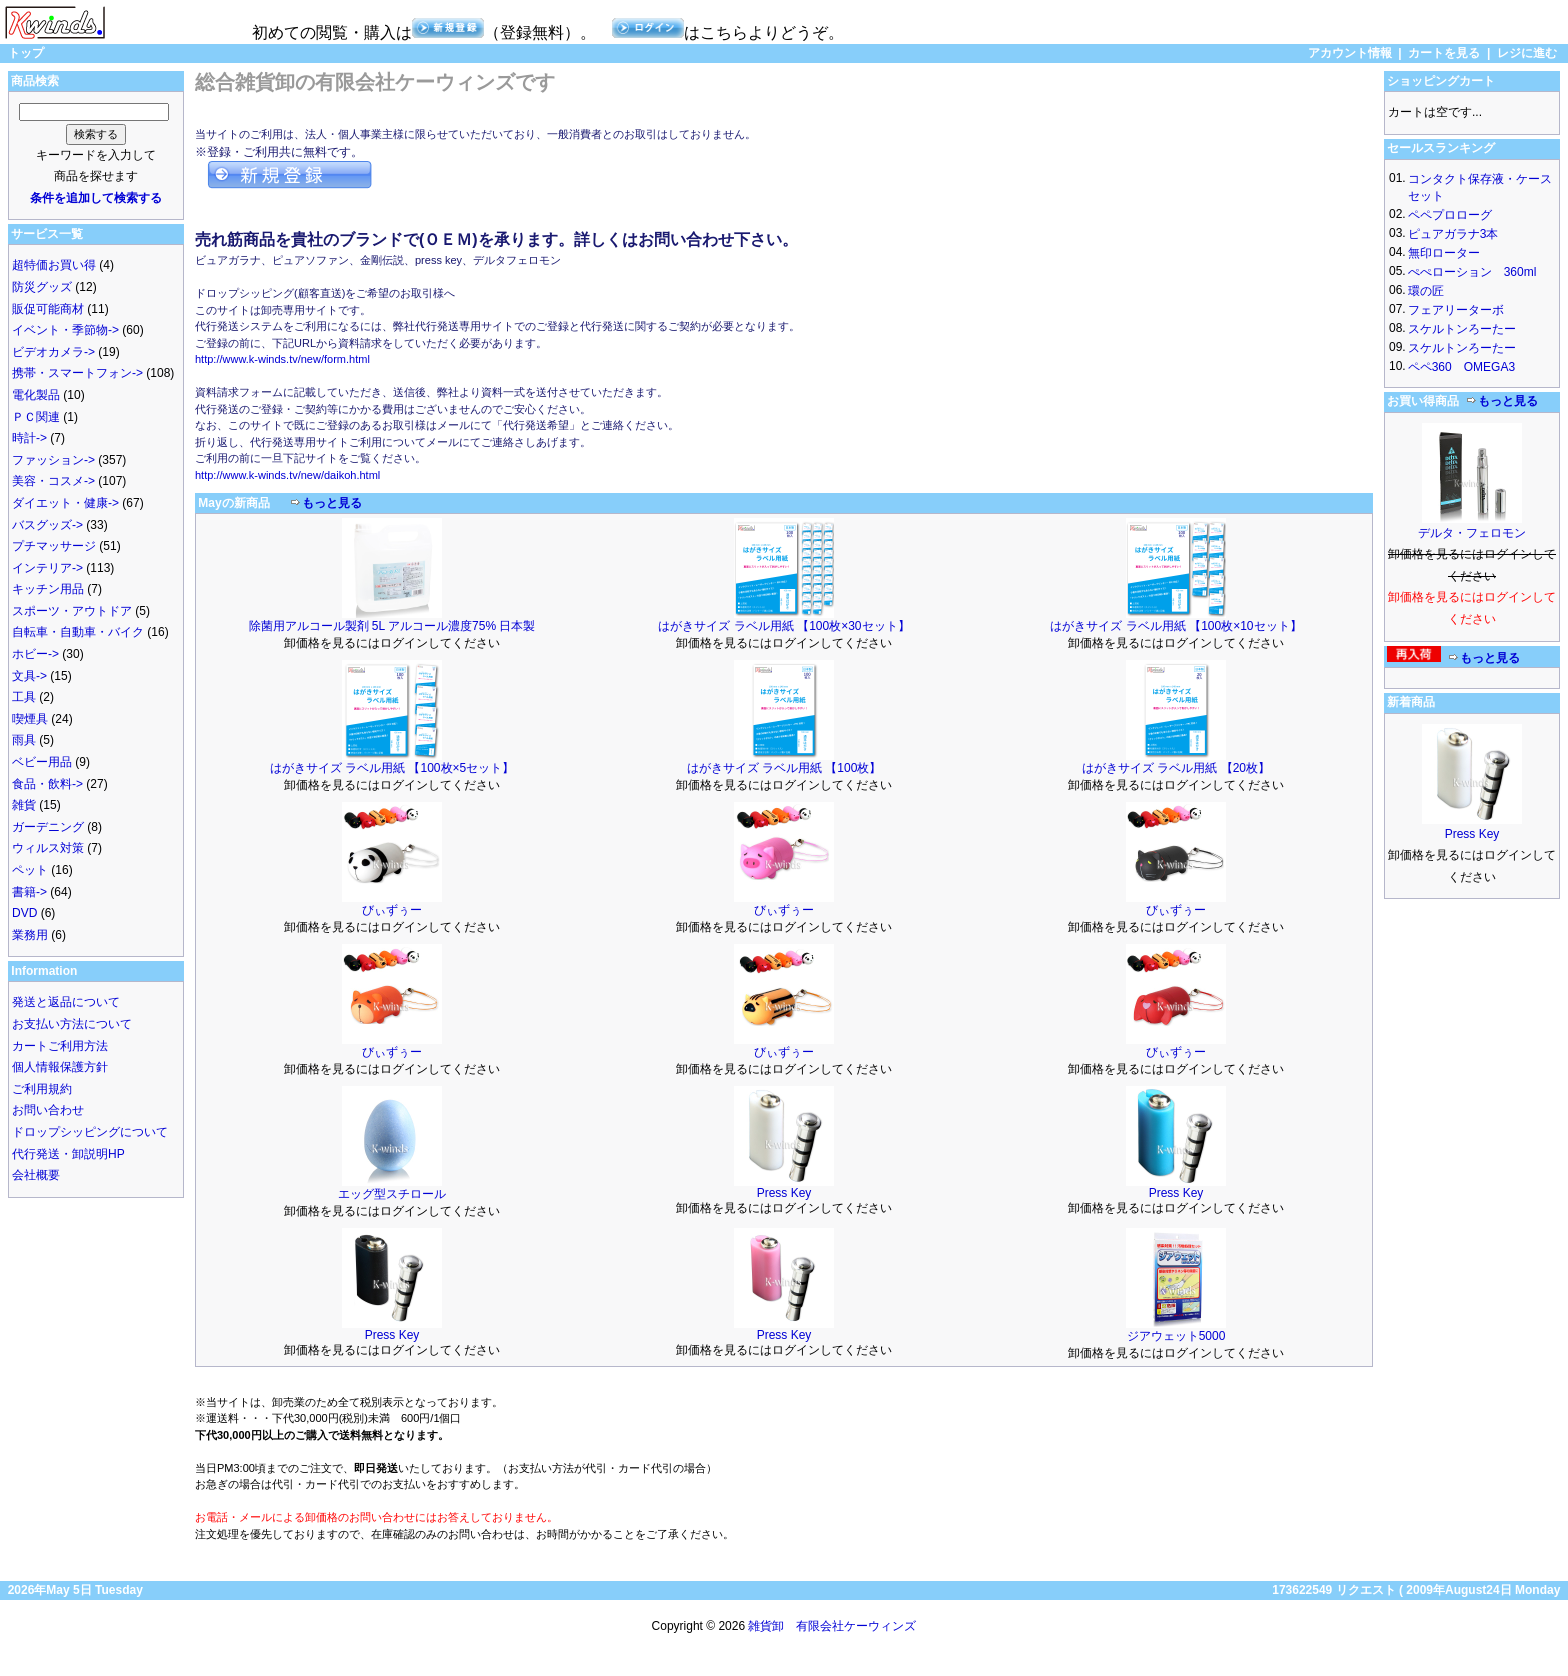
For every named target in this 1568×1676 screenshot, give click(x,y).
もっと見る (332, 503)
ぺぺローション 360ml (1472, 272)
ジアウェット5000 (1176, 1336)
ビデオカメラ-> (53, 352)
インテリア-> (47, 568)
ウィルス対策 (48, 848)
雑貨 (24, 805)
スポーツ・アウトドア (72, 611)
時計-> (29, 438)
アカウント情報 (1350, 53)
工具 (24, 697)
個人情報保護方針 (60, 1067)
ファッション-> (53, 460)
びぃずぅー (392, 910)
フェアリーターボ (1456, 310)
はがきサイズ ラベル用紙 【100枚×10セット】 (1175, 626)
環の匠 (1426, 291)
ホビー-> (35, 654)
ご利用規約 (42, 1089)
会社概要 (36, 1175)
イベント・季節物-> (65, 330)
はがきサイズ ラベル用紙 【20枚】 (1176, 768)
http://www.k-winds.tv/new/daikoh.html (287, 475)
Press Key (784, 1193)
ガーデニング (48, 827)
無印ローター (1444, 253)
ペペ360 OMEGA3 (1461, 367)
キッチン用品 (48, 589)
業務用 (30, 935)
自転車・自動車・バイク (78, 632)
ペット (30, 870)
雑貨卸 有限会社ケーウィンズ (832, 1626)
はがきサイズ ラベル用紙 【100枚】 (784, 768)
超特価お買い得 (54, 265)
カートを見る (1444, 53)
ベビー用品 (42, 762)
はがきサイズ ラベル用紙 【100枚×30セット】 (783, 626)
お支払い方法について (72, 1024)
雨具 (24, 740)
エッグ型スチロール (392, 1194)
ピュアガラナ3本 (1453, 234)
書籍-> (29, 892)
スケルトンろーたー (1462, 329)
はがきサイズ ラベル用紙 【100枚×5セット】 (392, 768)
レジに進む (1527, 53)
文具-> (29, 676)
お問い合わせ (48, 1110)
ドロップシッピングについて (90, 1132)
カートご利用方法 (60, 1046)
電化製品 (36, 395)
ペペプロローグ (1450, 215)
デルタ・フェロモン (1472, 533)
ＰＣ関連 (36, 417)
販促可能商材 (48, 309)
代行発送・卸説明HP (68, 1154)
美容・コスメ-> (53, 481)
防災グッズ (42, 287)
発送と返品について (66, 1002)
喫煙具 (30, 719)
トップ (26, 53)
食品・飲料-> (47, 784)
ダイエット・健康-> (65, 503)
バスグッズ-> (47, 525)
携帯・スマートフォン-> (77, 373)
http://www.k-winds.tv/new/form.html (282, 359)
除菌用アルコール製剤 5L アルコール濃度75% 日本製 (392, 626)
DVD (24, 913)
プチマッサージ (54, 546)
